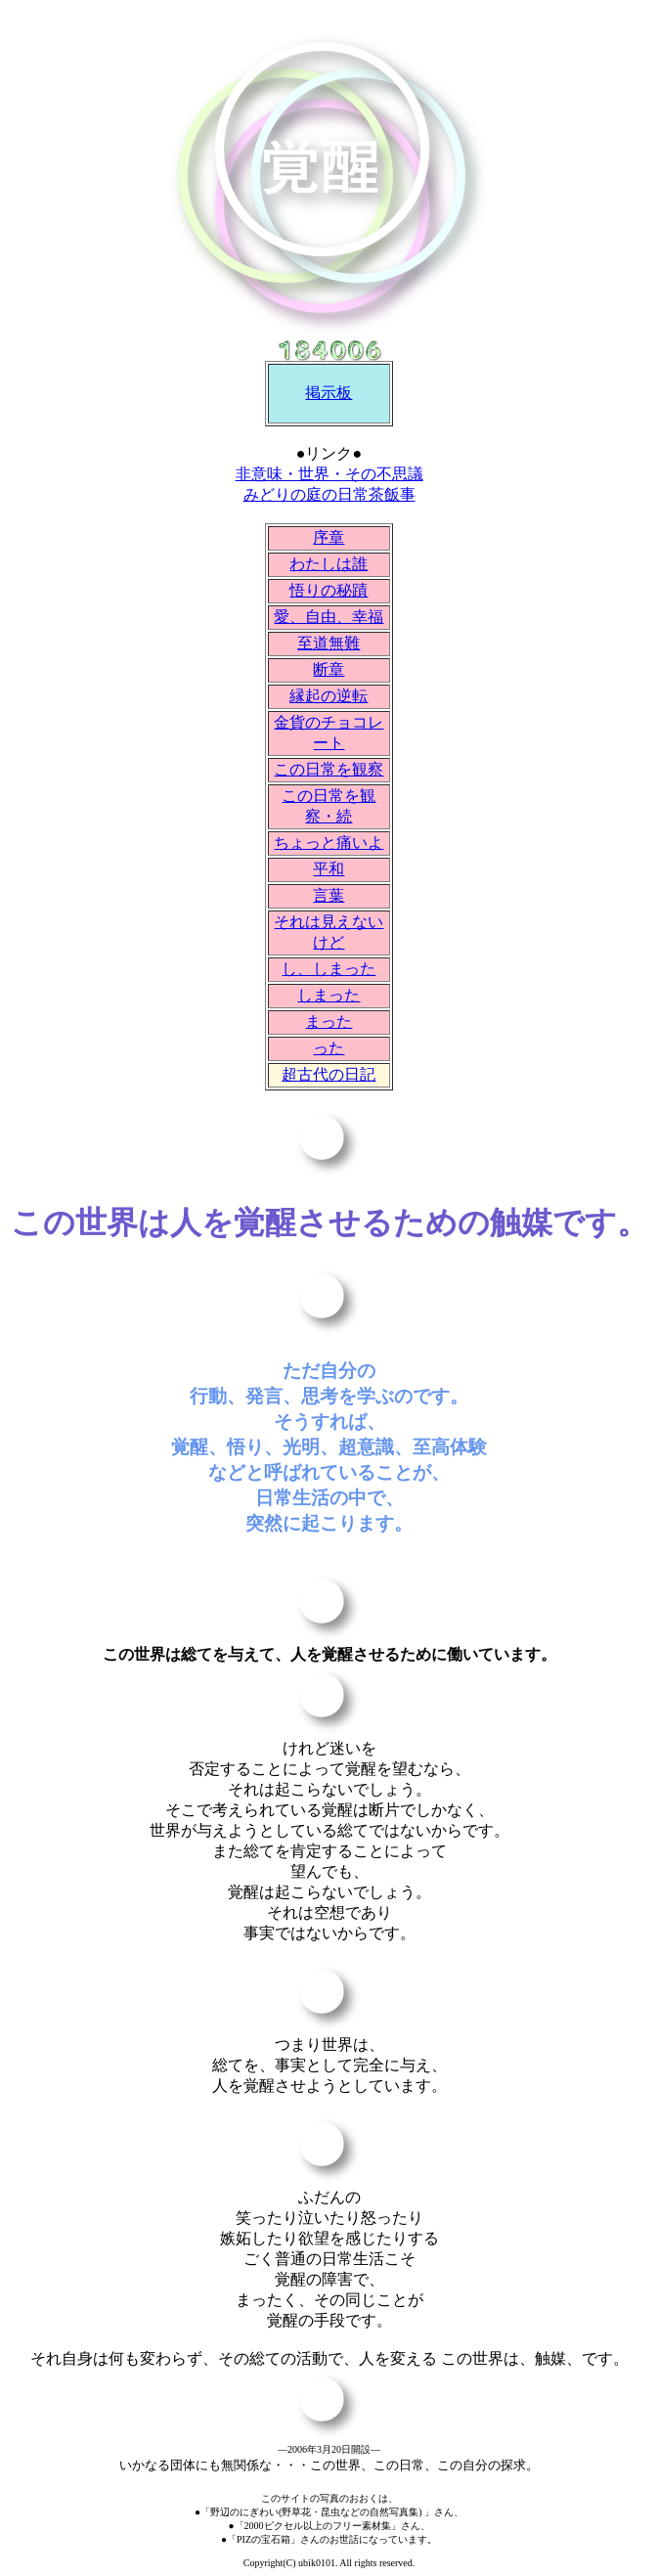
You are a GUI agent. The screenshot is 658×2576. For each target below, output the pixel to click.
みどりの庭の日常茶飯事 (329, 494)
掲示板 (328, 392)
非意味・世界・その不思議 (329, 474)
